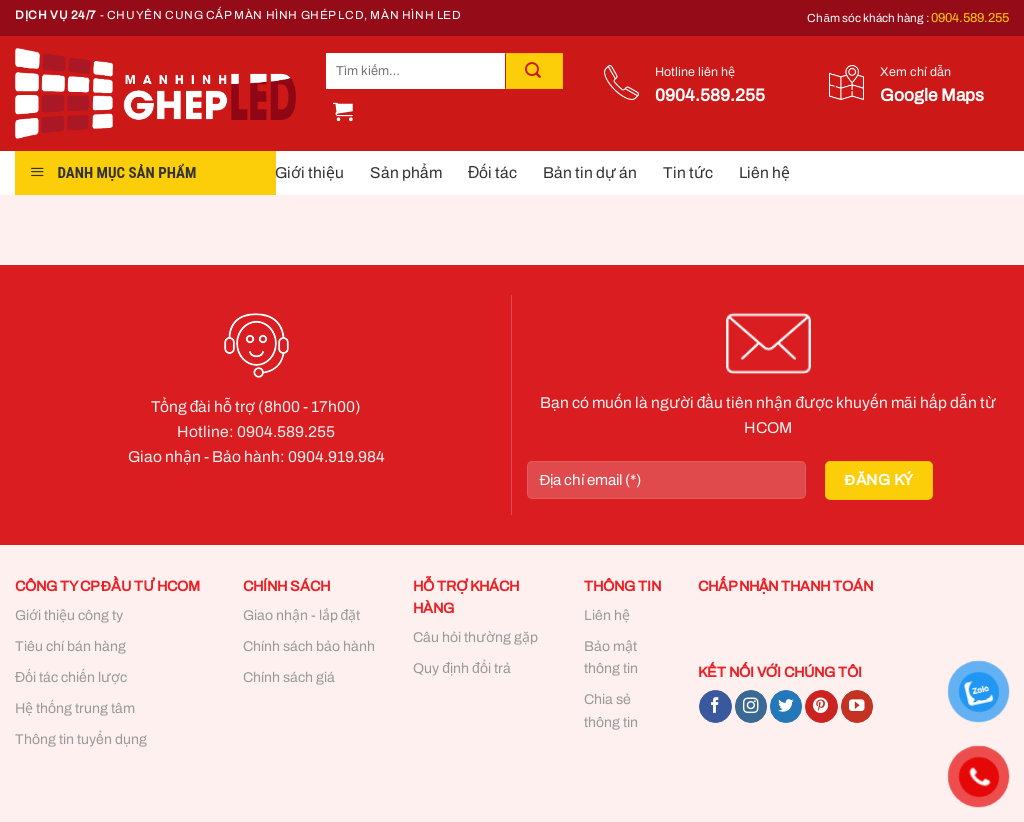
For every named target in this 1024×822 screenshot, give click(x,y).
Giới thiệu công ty (69, 615)
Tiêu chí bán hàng (70, 646)
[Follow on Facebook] (715, 706)
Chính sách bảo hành (309, 646)
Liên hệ (764, 172)
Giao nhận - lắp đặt (302, 615)
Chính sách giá (289, 677)
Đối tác (492, 172)
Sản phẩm (406, 172)
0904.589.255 (970, 18)
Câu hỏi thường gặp (475, 637)
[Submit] (534, 71)
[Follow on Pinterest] (821, 706)
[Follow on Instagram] (751, 706)
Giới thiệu (309, 172)
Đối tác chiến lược (71, 677)
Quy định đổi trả (462, 668)
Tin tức (688, 172)
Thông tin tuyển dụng (81, 739)
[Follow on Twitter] (786, 706)
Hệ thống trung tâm (75, 708)
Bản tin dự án (590, 172)
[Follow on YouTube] (857, 706)
